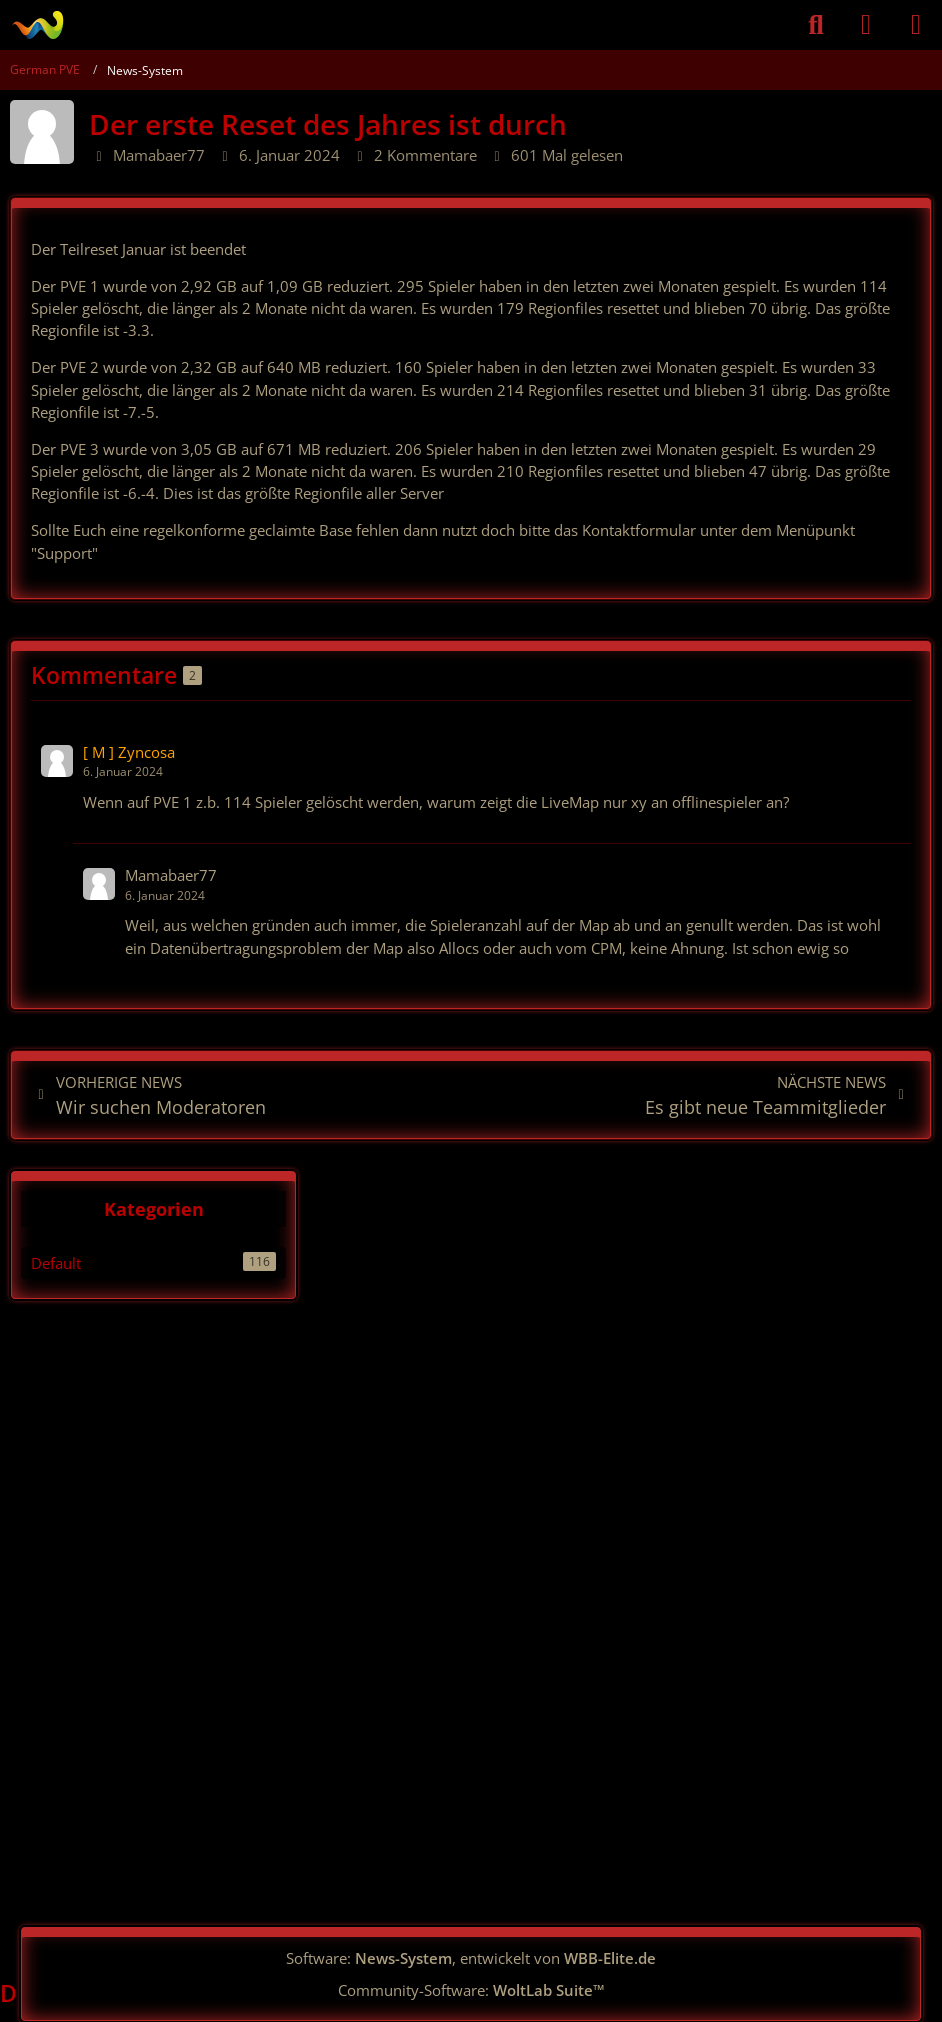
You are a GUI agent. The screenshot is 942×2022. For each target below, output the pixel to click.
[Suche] (816, 25)
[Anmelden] (866, 25)
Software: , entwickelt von (471, 1958)
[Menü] (916, 25)
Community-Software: (471, 1990)
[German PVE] (37, 25)
